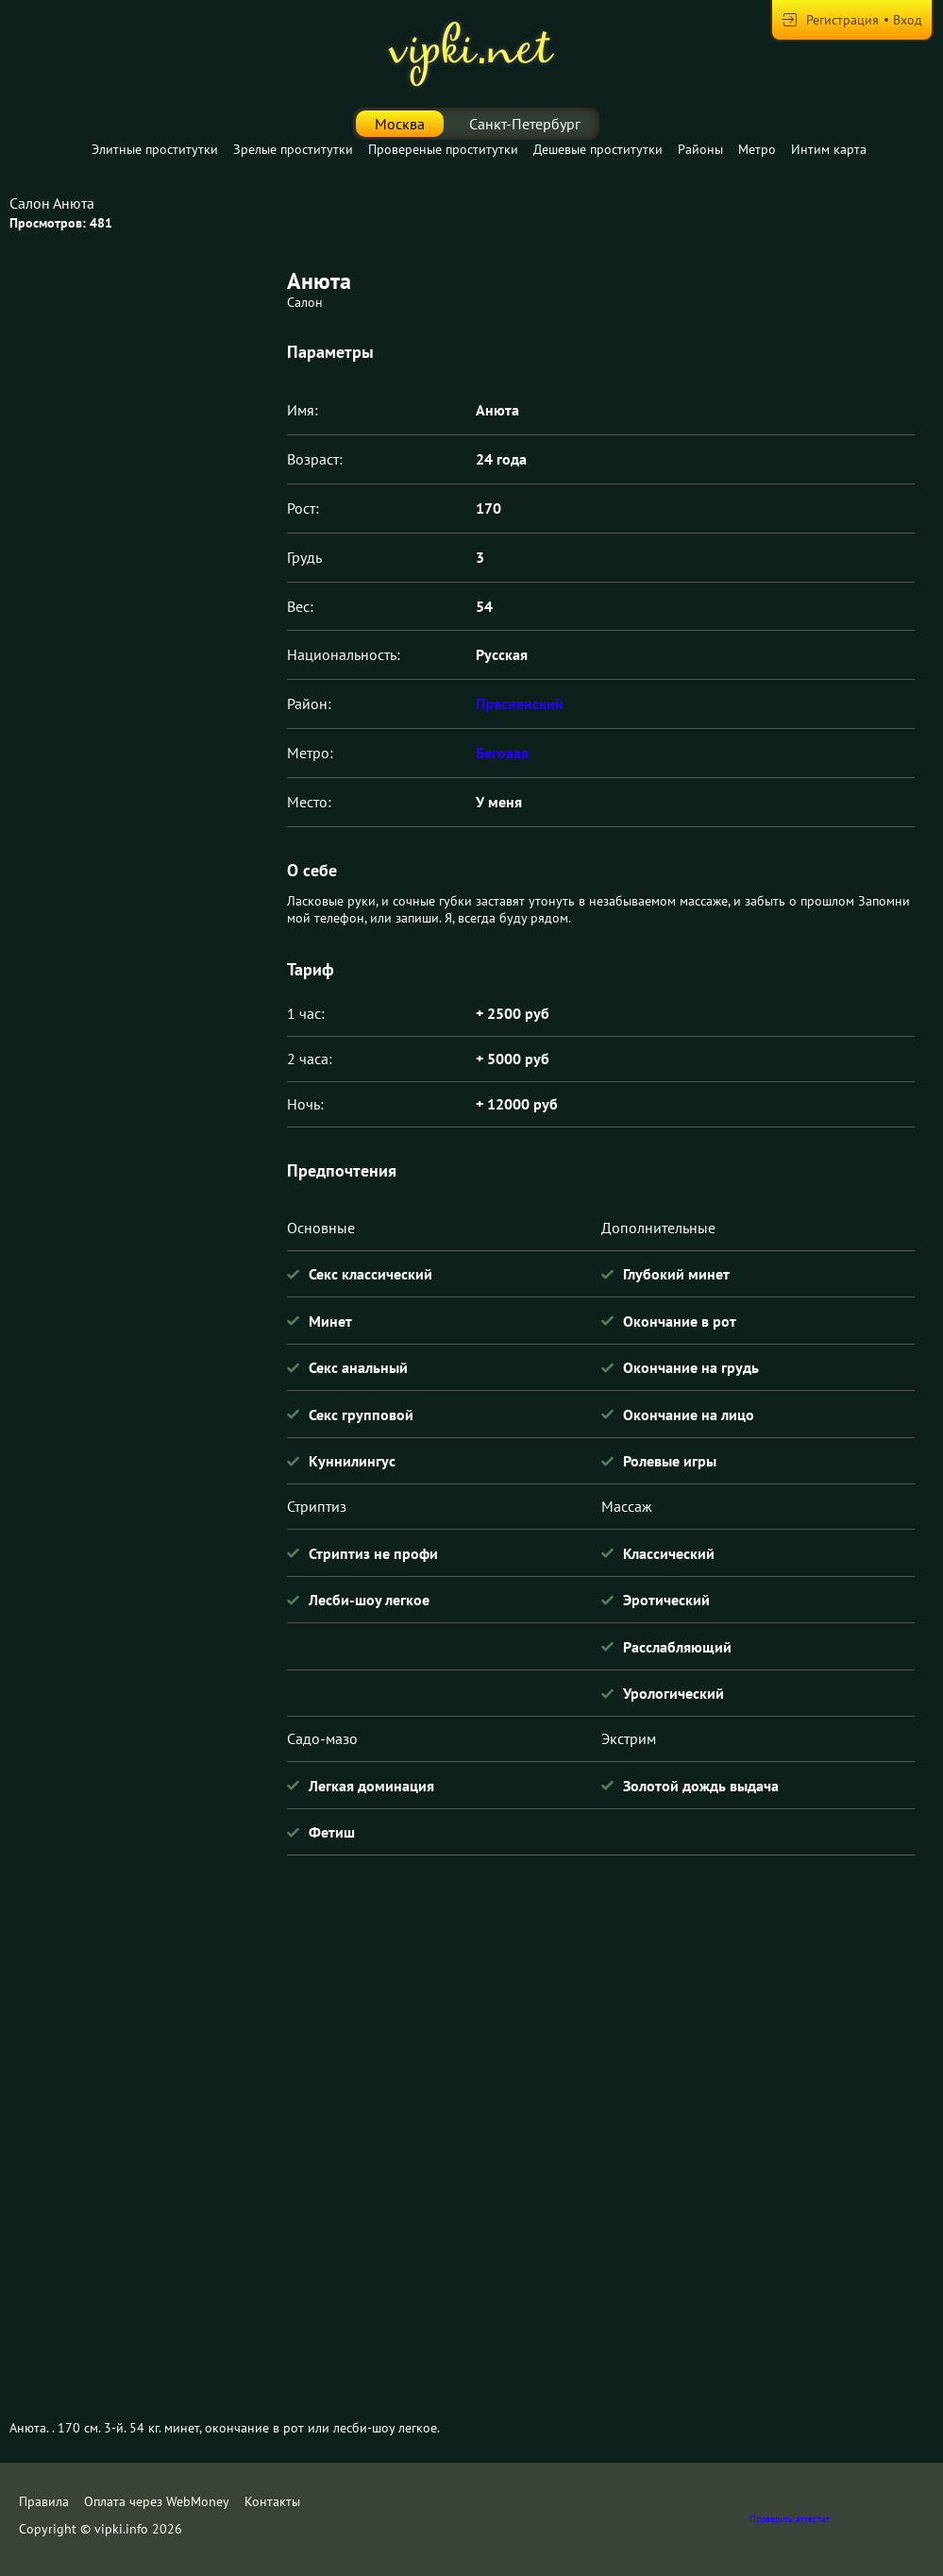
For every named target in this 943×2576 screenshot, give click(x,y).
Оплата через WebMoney (156, 2501)
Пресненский (520, 703)
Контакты (272, 2501)
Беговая (502, 752)
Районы (700, 149)
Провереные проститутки (443, 149)
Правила (44, 2501)
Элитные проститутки (155, 149)
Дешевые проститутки (598, 149)
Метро (757, 149)
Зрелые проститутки (293, 149)
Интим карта (829, 149)
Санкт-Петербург (525, 123)
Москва (400, 123)
